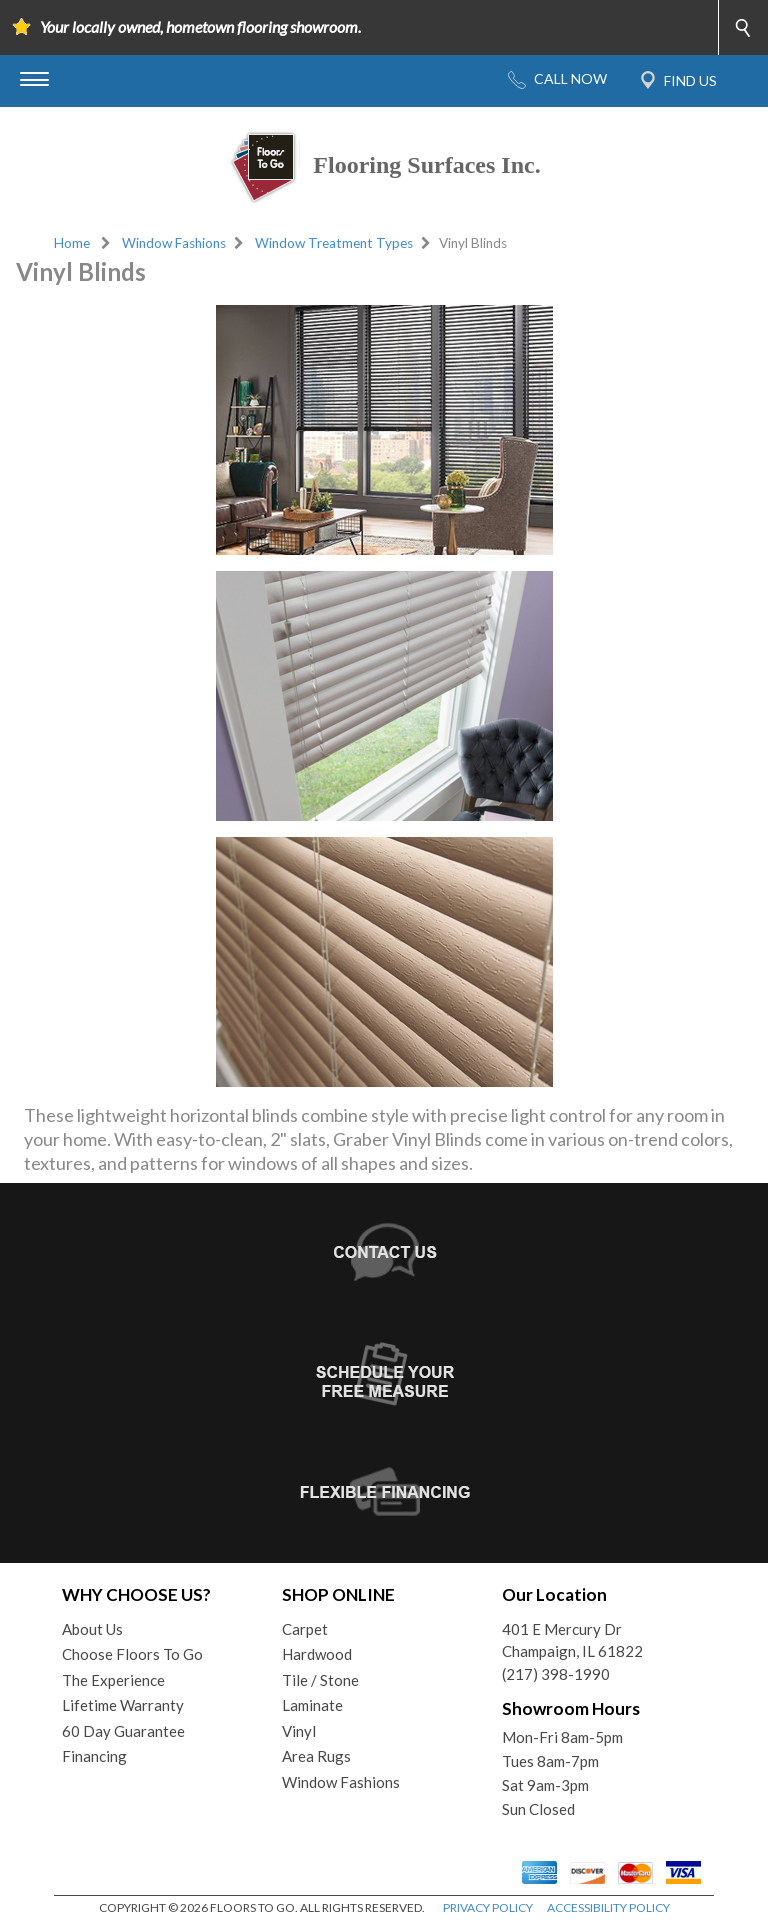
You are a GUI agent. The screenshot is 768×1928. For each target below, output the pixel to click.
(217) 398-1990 (556, 1674)
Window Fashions (174, 243)
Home (72, 243)
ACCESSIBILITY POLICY (608, 1907)
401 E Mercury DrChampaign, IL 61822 (572, 1640)
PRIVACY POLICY (488, 1907)
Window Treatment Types (334, 243)
